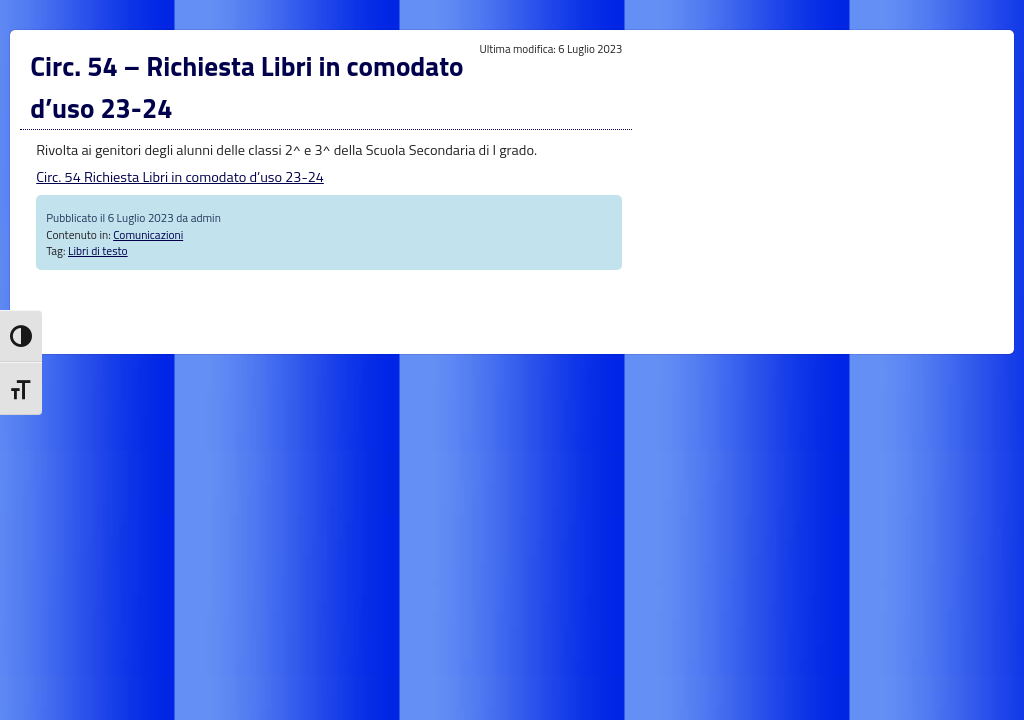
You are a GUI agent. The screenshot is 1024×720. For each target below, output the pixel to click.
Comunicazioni (148, 234)
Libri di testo (98, 250)
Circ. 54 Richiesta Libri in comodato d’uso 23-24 (180, 177)
